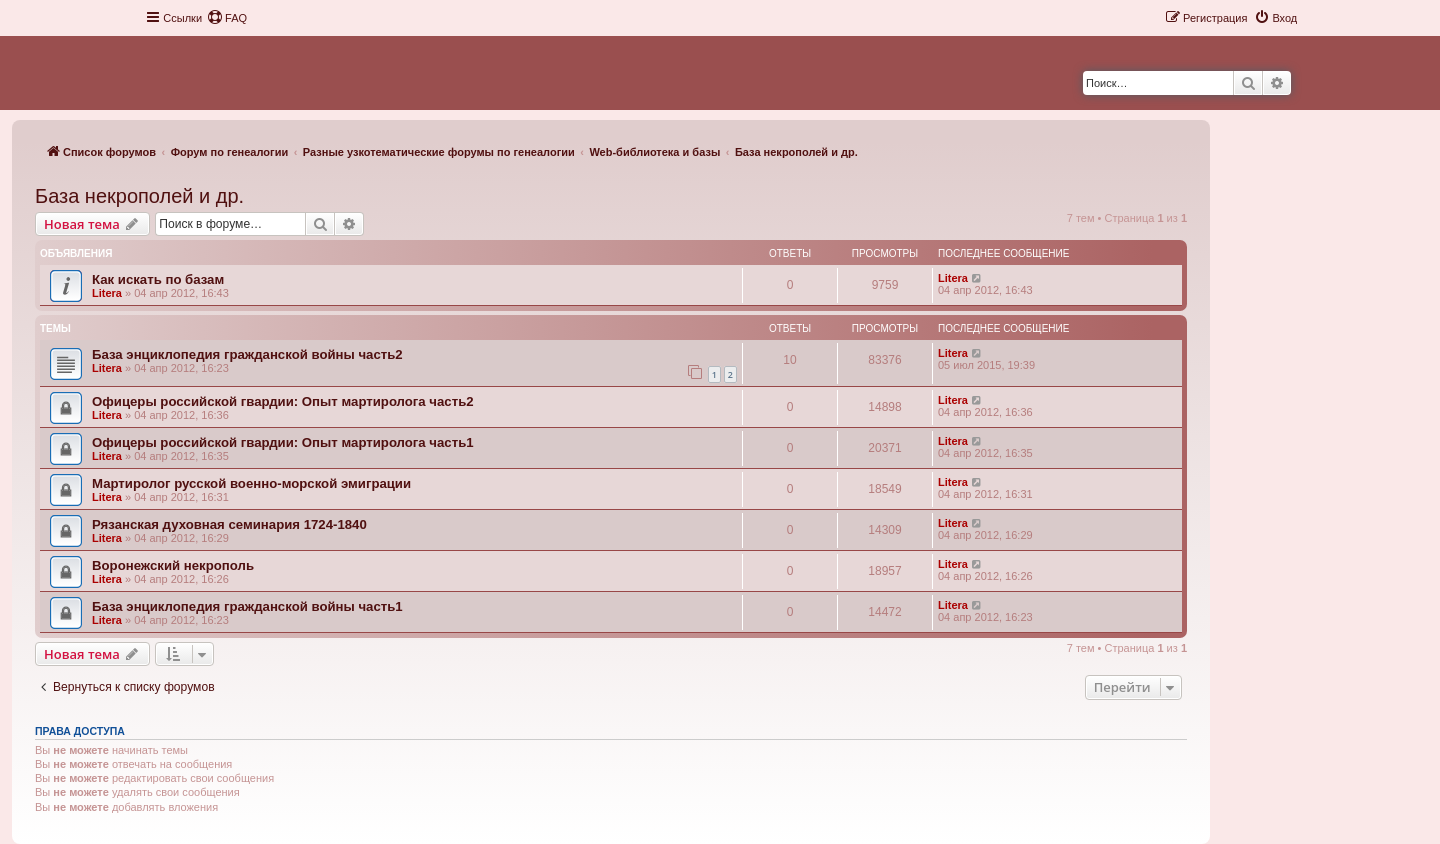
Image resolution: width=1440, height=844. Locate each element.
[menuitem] (227, 18)
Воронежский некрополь (173, 565)
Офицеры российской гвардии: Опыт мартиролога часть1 (283, 442)
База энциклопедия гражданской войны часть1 (247, 606)
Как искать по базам (158, 279)
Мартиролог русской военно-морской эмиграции (251, 483)
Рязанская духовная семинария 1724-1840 (229, 524)
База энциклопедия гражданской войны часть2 (247, 354)
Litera (107, 293)
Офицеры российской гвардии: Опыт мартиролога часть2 (283, 401)
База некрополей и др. (139, 196)
